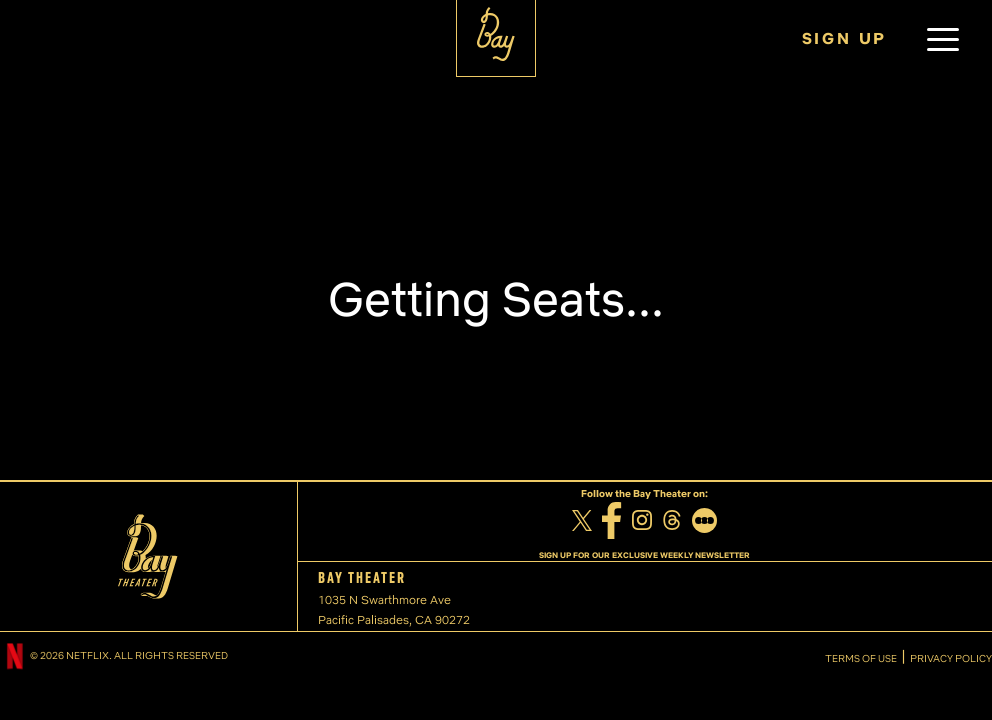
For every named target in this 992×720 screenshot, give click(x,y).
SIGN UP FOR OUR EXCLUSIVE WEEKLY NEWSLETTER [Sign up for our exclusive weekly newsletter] (644, 555)
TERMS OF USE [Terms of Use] (861, 659)
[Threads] (672, 522)
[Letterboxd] (704, 523)
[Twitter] (582, 523)
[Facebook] (612, 523)
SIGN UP (845, 38)
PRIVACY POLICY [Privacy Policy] (951, 659)
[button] (943, 39)
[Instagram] (642, 522)
